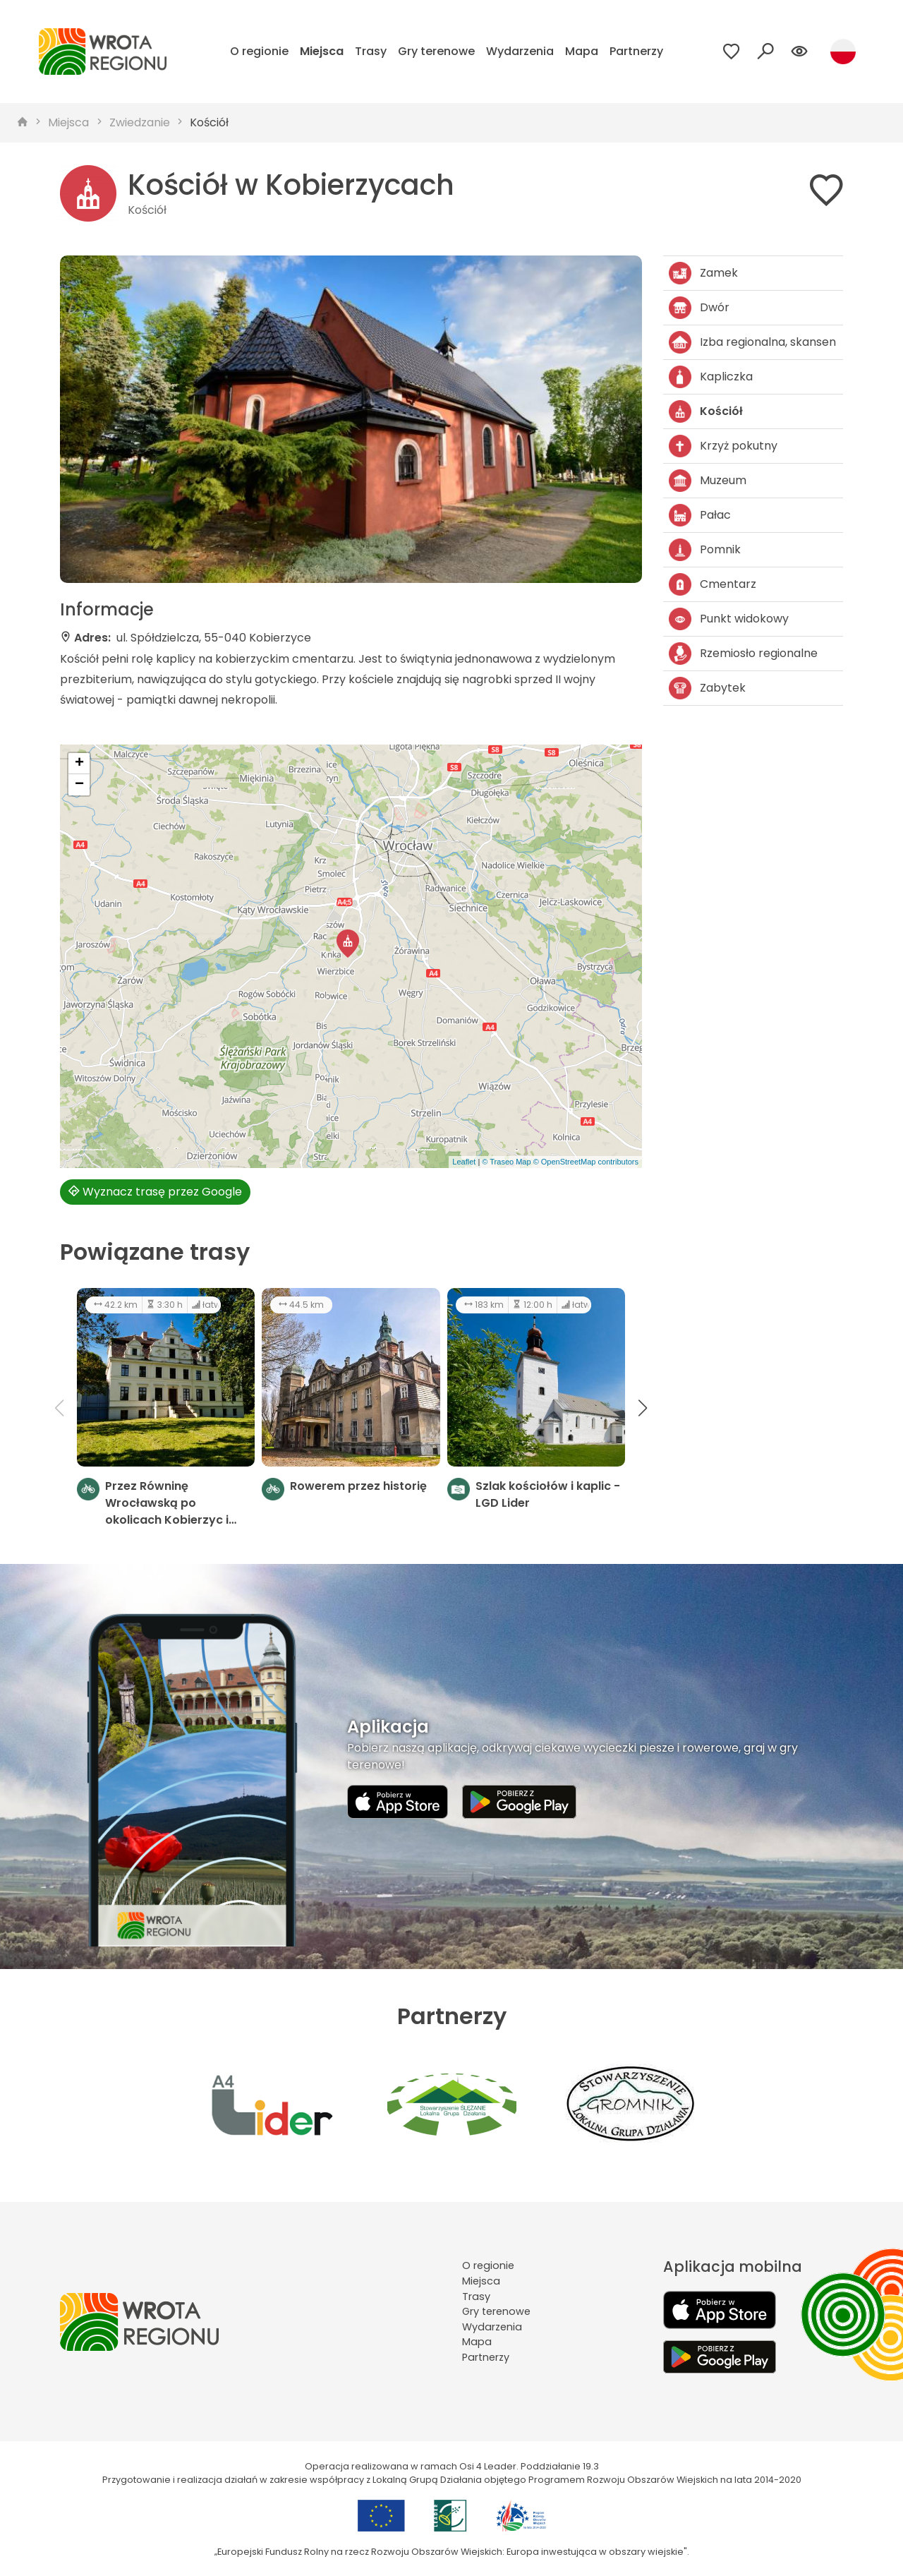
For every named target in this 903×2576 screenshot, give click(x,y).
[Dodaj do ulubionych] (826, 193)
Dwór (699, 307)
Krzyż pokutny (723, 446)
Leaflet (463, 1161)
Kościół (209, 122)
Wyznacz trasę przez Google (155, 1192)
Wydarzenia (520, 51)
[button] (348, 943)
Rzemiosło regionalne (743, 653)
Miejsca (322, 51)
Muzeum (707, 480)
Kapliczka (711, 377)
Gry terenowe (436, 51)
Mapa (581, 51)
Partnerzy (636, 51)
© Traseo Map (506, 1161)
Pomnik (705, 549)
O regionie (259, 51)
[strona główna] (22, 122)
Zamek (703, 273)
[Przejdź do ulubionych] (732, 51)
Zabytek (707, 688)
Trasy (371, 51)
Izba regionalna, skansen (752, 342)
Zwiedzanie (139, 122)
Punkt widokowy (729, 619)
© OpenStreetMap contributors (585, 1161)
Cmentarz (712, 584)
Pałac (700, 515)
